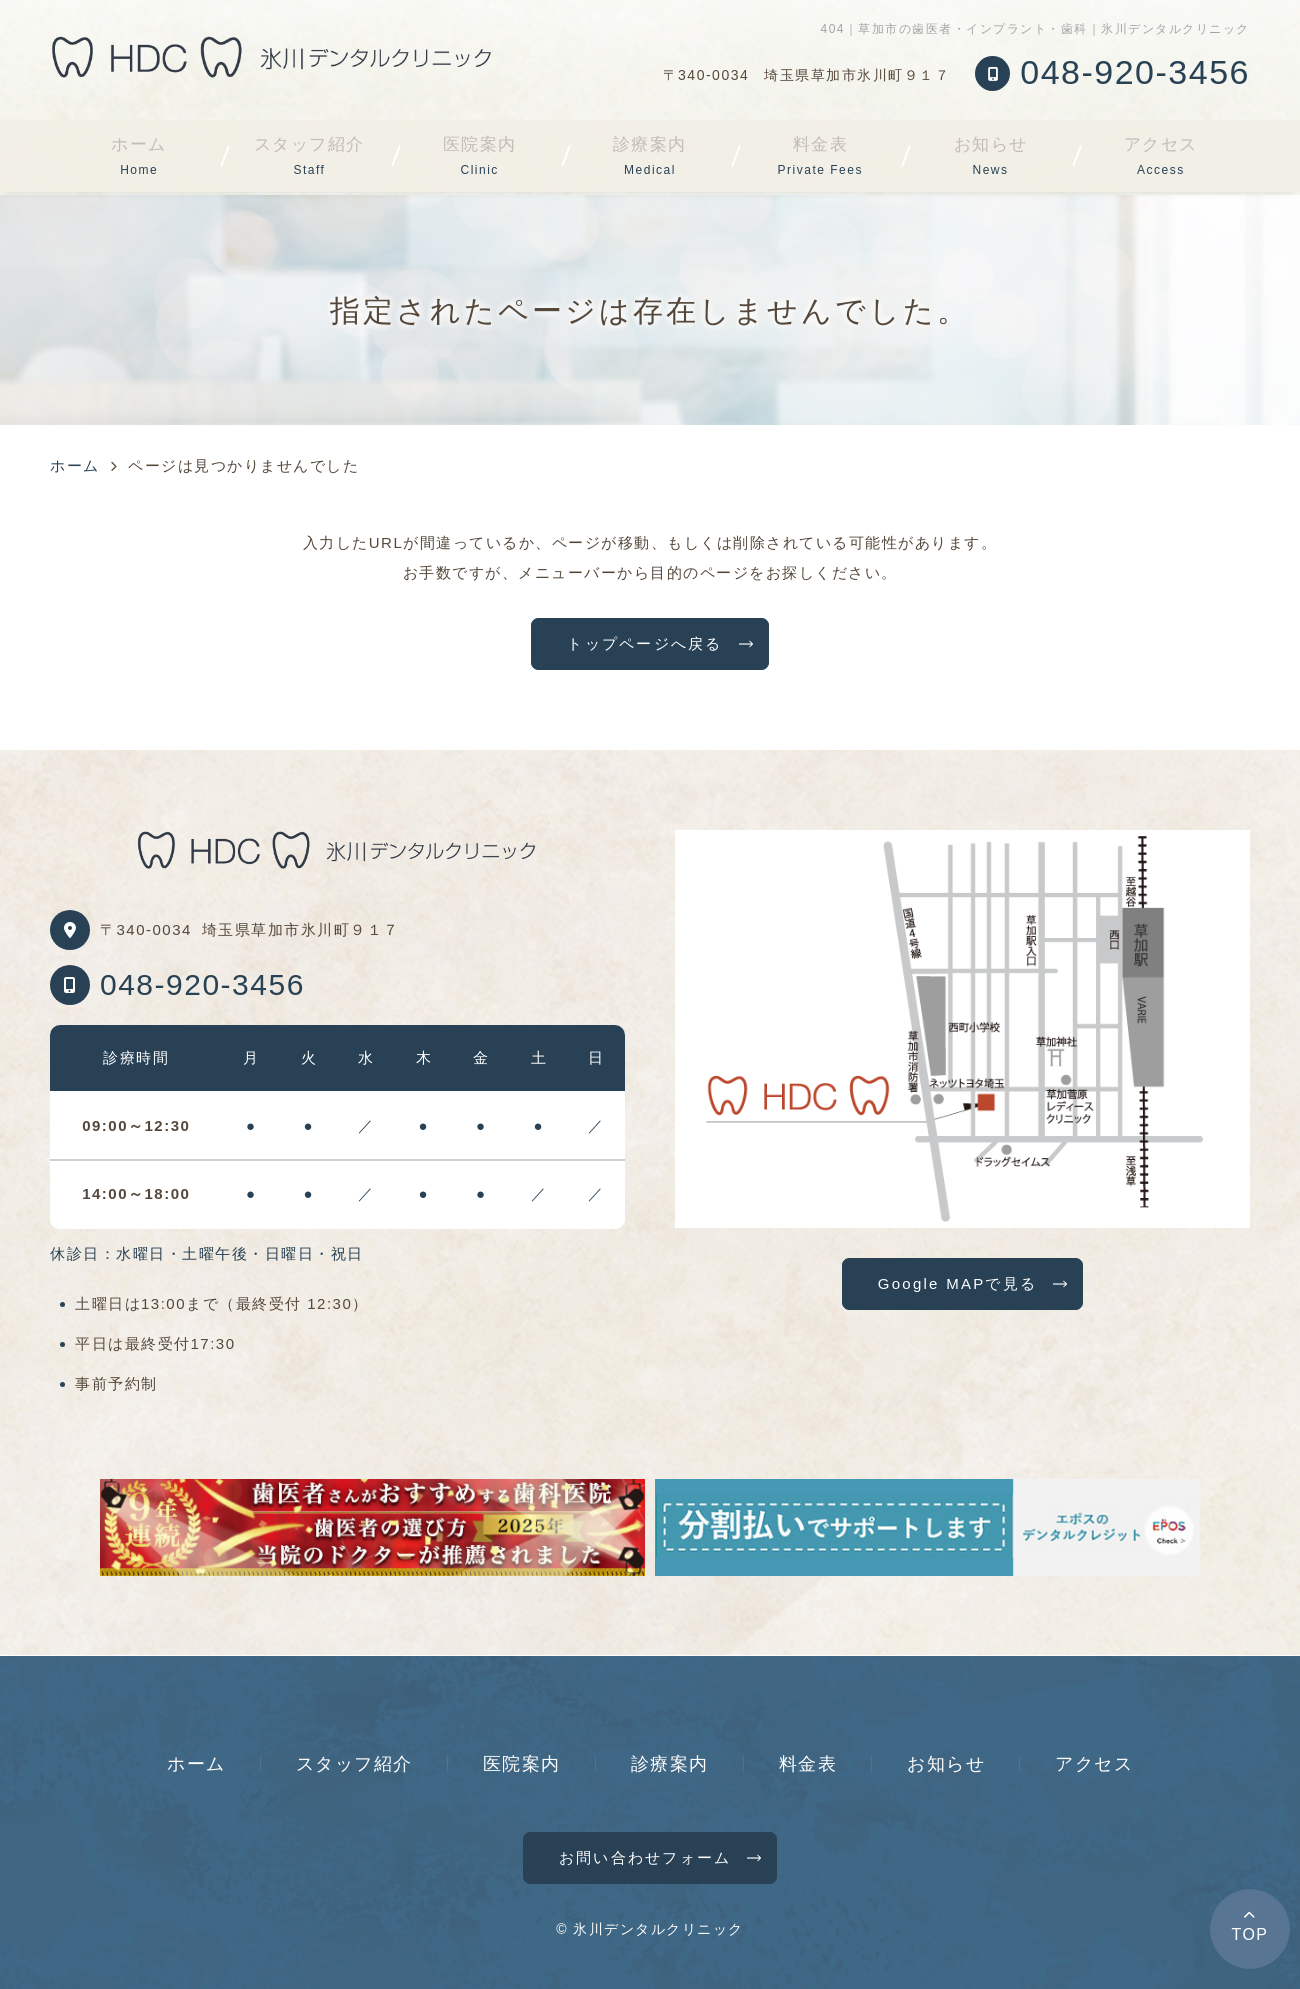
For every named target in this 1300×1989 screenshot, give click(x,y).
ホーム (139, 155)
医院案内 (480, 155)
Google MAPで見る (957, 1283)
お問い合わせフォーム (645, 1857)
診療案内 (650, 155)
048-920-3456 (202, 984)
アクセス (1161, 155)
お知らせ (991, 155)
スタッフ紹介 (309, 155)
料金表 (820, 155)
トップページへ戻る (644, 643)
